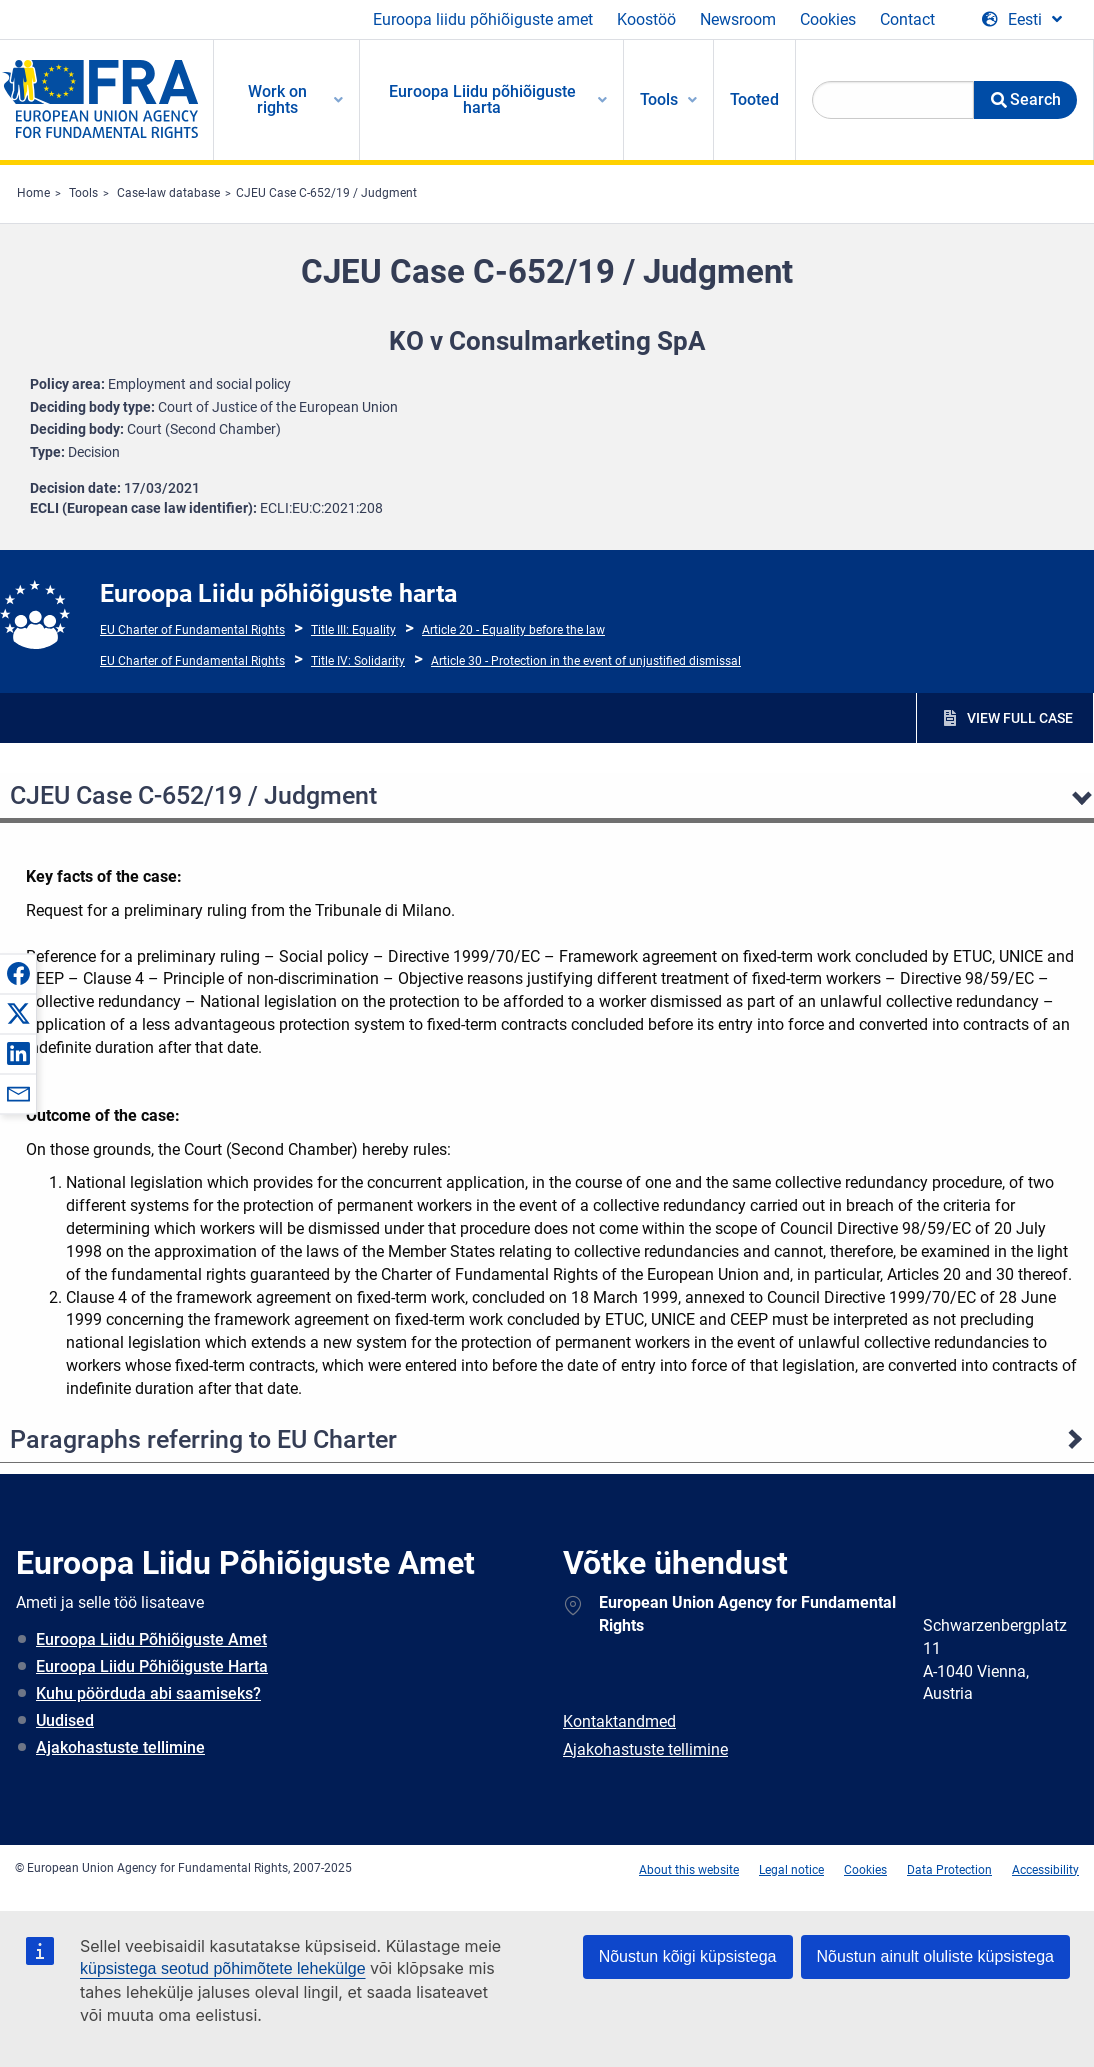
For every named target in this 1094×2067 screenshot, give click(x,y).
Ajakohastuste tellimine (120, 1747)
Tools (83, 193)
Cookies (828, 19)
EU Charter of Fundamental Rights (192, 630)
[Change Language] (1022, 20)
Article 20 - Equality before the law (513, 630)
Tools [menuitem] (659, 99)
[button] (18, 973)
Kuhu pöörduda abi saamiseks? (148, 1693)
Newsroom (738, 19)
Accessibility (1045, 1870)
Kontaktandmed (619, 1721)
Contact (907, 19)
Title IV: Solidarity (358, 661)
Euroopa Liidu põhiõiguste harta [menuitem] (482, 99)
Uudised (65, 1720)
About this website (689, 1870)
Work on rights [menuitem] (277, 99)
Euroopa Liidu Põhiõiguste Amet (151, 1639)
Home (33, 193)
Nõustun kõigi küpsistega (688, 1956)
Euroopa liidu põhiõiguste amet (483, 19)
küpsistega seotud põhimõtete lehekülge (223, 1968)
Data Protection (949, 1870)
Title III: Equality (353, 630)
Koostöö (646, 19)
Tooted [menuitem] (754, 99)
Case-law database (168, 193)
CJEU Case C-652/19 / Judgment (326, 193)
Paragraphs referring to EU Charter (203, 1439)
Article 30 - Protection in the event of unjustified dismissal (586, 661)
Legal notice (791, 1870)
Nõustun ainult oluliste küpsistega (935, 1956)
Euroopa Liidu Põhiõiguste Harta (152, 1666)
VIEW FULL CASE (1020, 718)
